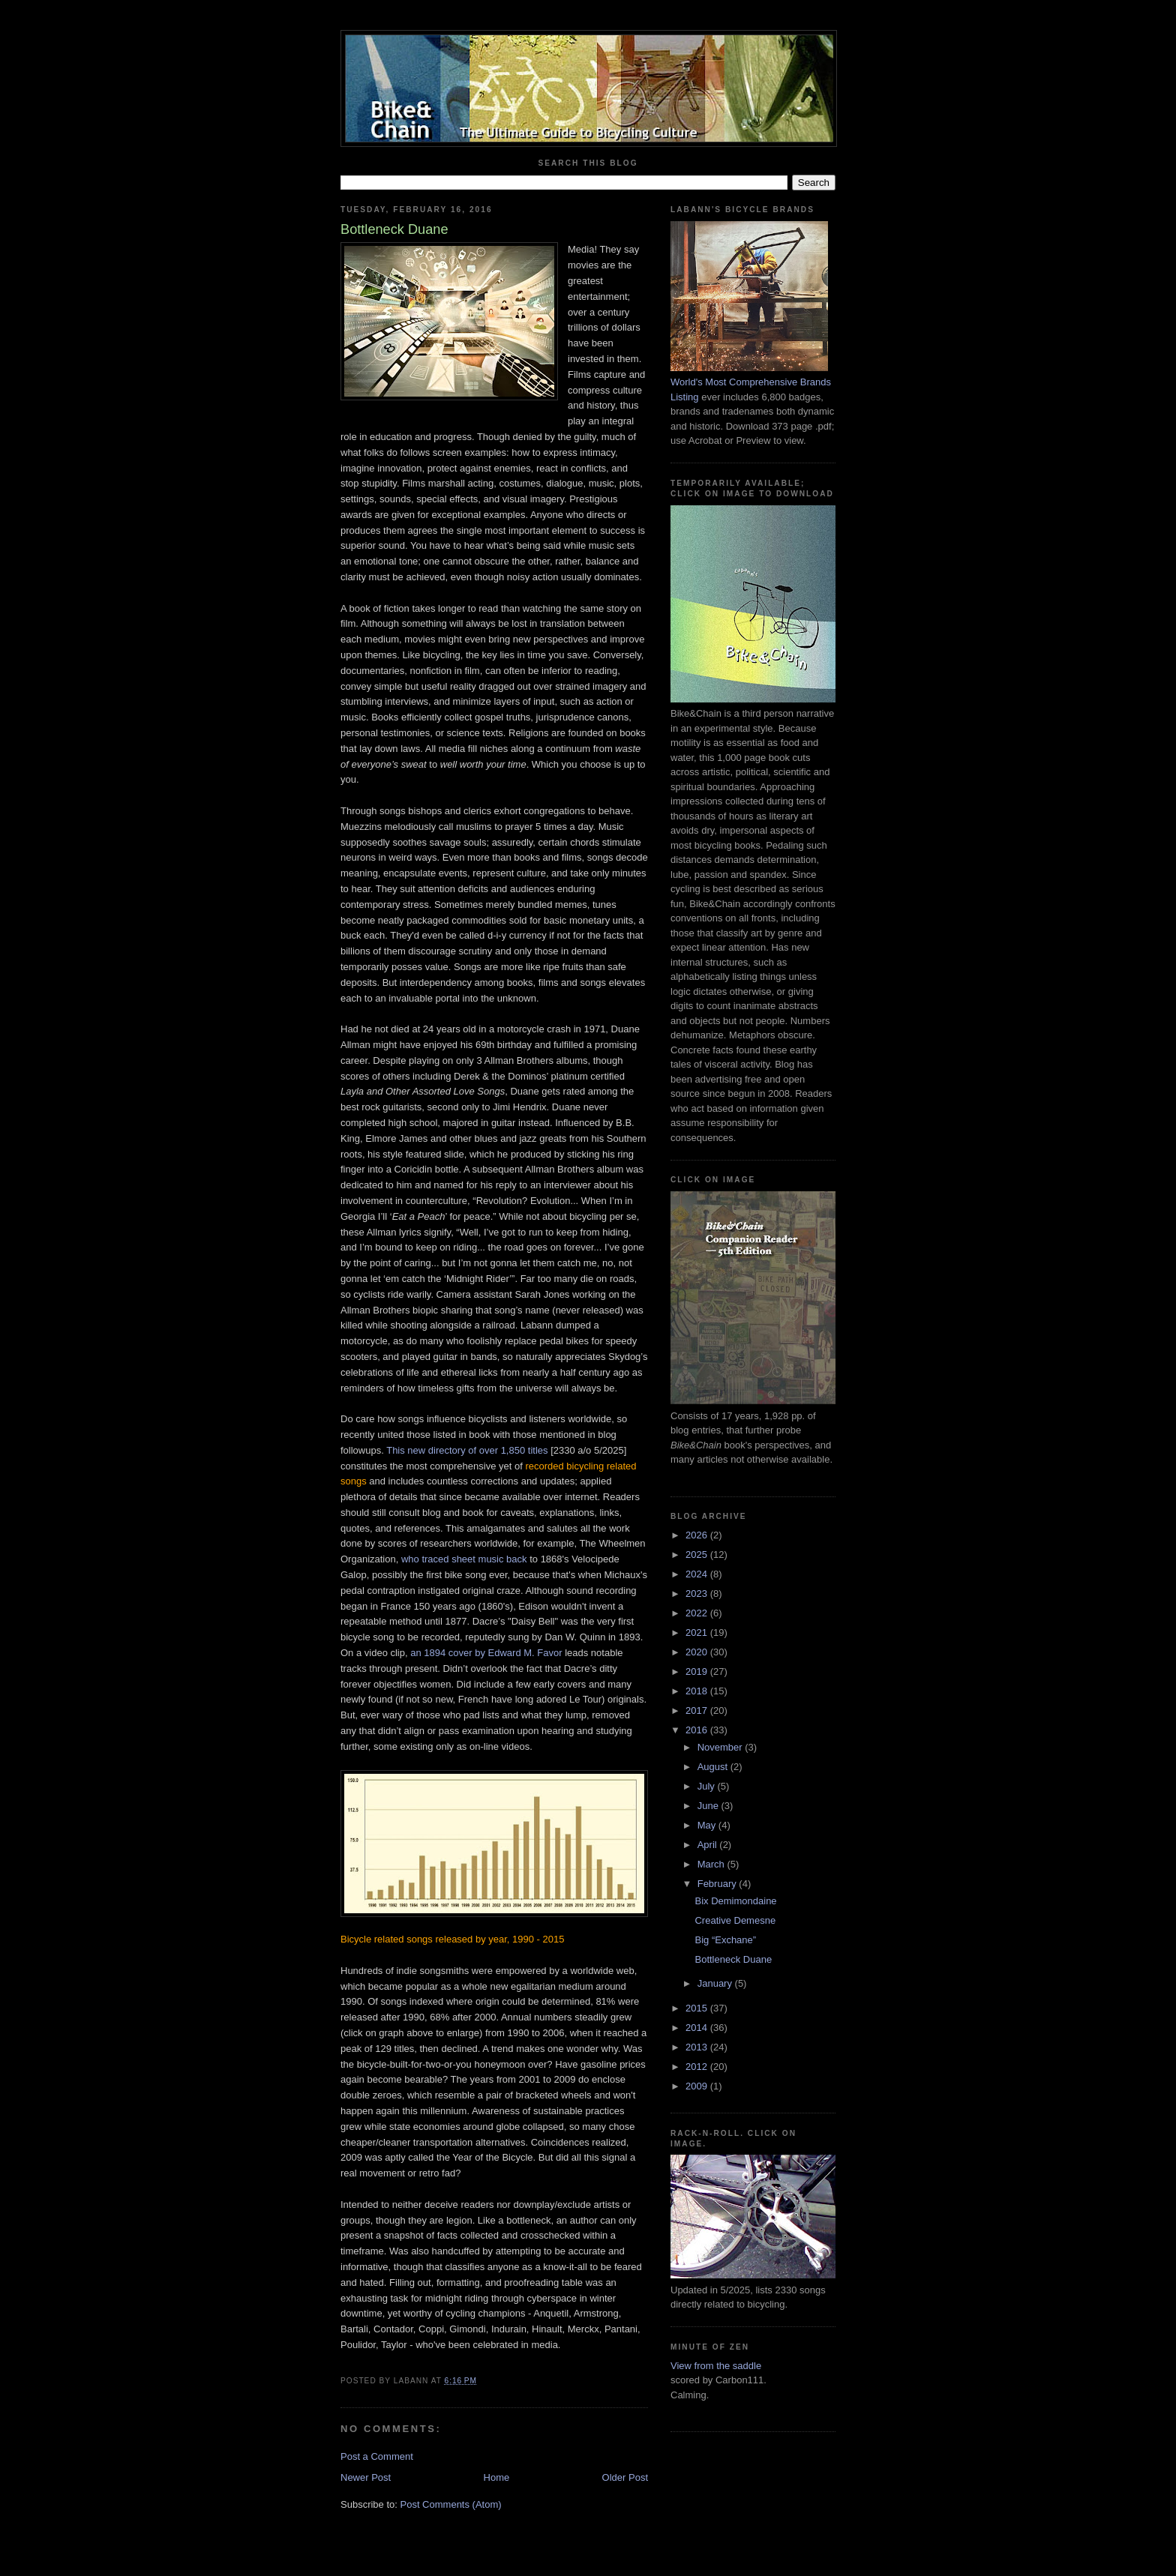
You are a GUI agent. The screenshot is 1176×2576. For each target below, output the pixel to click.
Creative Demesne (735, 1920)
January (716, 1983)
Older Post (625, 2477)
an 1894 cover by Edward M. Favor (486, 1652)
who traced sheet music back (464, 1559)
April (709, 1844)
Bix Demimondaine (735, 1901)
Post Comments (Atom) (451, 2504)
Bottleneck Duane (733, 1959)
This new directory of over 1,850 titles (467, 1450)
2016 (698, 1730)
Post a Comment (376, 2456)
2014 (698, 2027)
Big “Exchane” (725, 1939)
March (713, 1864)
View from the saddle (715, 2365)
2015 (698, 2008)
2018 (698, 1691)
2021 (698, 1632)
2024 (698, 1574)
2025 (698, 1554)
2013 (698, 2047)
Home (497, 2477)
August (714, 1766)
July (708, 1786)
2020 (698, 1652)
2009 (698, 2086)
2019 (698, 1671)
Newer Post (365, 2477)
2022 (698, 1613)
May (708, 1825)
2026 (698, 1535)
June (710, 1805)
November (722, 1747)
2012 (698, 2066)
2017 (698, 1710)
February (719, 1883)
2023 (698, 1593)
